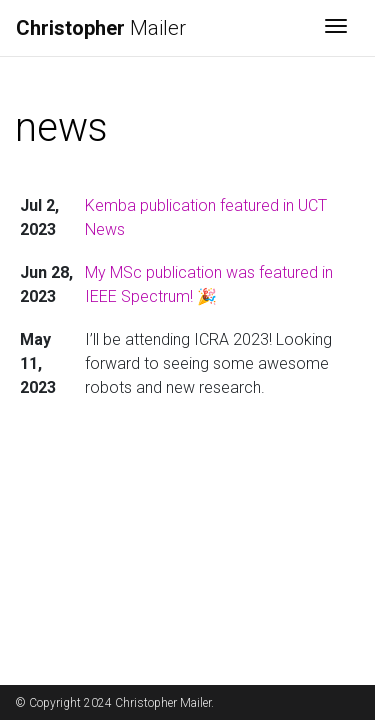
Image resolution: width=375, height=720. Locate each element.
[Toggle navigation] (336, 28)
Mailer (101, 28)
